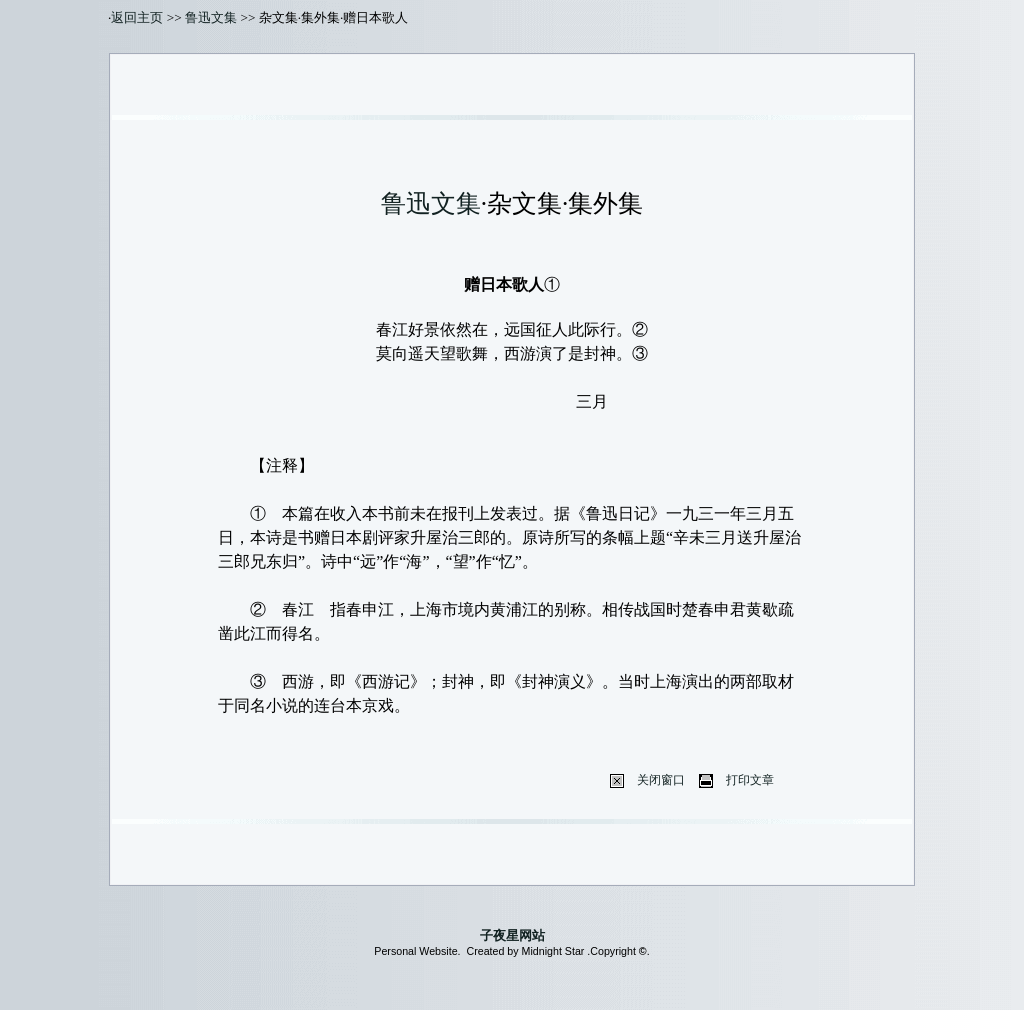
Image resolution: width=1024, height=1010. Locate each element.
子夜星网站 (512, 935)
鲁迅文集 (211, 17)
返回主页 (137, 17)
